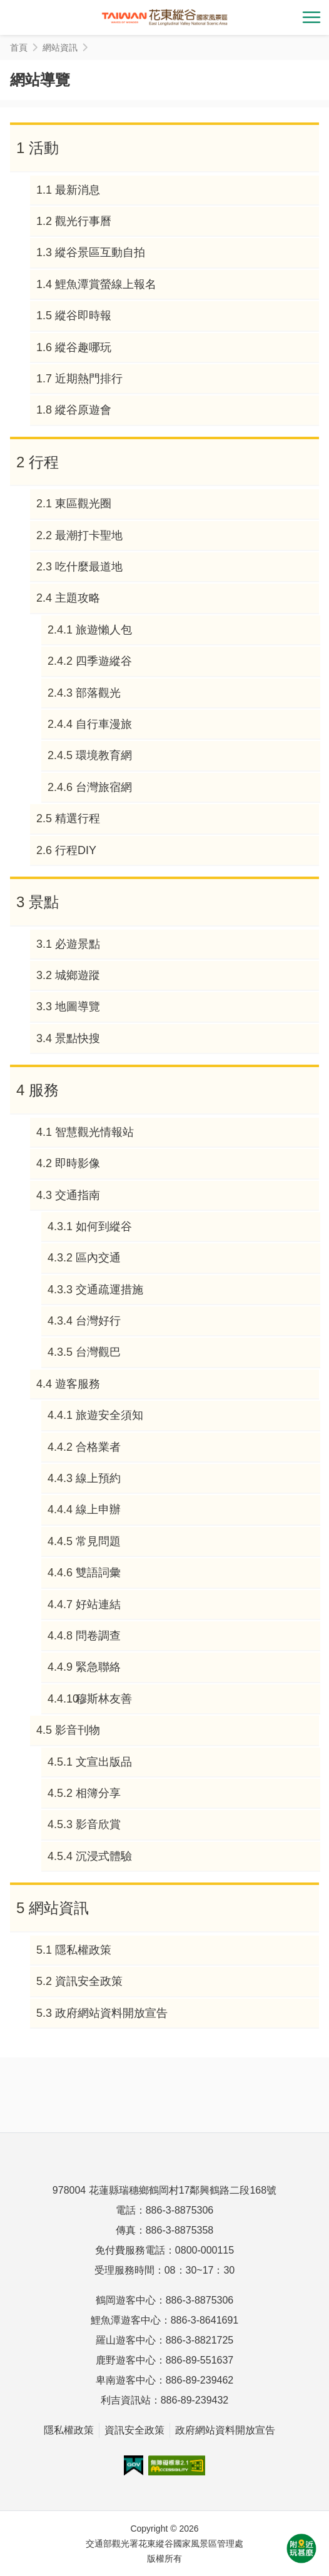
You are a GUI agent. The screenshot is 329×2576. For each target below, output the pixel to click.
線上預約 (98, 1478)
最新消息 (77, 190)
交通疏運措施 (109, 1289)
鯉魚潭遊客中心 (126, 2320)
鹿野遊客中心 (126, 2360)
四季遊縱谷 (104, 661)
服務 (44, 1090)
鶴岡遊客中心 (126, 2300)
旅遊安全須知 (109, 1415)
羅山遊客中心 (126, 2340)
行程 (44, 462)
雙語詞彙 (98, 1572)
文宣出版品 (104, 1762)
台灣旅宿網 (104, 787)
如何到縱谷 (104, 1226)
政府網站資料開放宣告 (111, 2013)
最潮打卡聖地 (89, 535)
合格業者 (98, 1447)
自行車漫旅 (104, 724)
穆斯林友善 (104, 1699)
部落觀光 (98, 693)
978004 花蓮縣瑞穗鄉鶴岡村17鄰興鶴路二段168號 (164, 2190)
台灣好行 (98, 1321)
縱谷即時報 (83, 315)
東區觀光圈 (83, 503)
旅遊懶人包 (104, 630)
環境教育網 (104, 755)
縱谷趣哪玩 (83, 347)
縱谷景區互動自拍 (100, 252)
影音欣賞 (98, 1824)
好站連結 (98, 1604)
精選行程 (77, 818)
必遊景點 (77, 944)
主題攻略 (77, 598)
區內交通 (98, 1257)
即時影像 (77, 1163)
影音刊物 (77, 1730)
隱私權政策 (83, 1950)
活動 (44, 147)
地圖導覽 (77, 1006)
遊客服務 (77, 1384)
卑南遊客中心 (126, 2380)
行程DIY (75, 850)
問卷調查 (98, 1635)
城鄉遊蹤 (77, 975)
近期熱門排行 (89, 378)
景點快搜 (77, 1038)
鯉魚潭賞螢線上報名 (105, 284)
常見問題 (98, 1541)
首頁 (19, 47)
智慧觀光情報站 (94, 1132)
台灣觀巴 (98, 1352)
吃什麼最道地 (89, 566)
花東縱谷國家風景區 (164, 17)
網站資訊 (59, 1907)
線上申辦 (98, 1509)
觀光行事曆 (83, 221)
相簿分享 (98, 1793)
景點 (44, 901)
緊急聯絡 (98, 1667)
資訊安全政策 (89, 1981)
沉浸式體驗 (104, 1856)
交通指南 (77, 1195)
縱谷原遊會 (83, 410)
